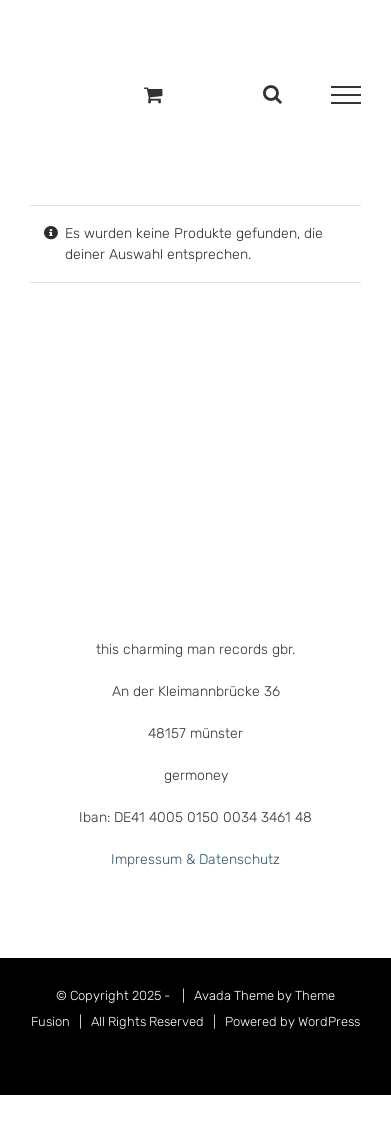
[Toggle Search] (272, 94)
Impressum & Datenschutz (195, 859)
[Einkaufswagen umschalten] (153, 94)
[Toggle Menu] (346, 95)
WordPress (329, 1021)
